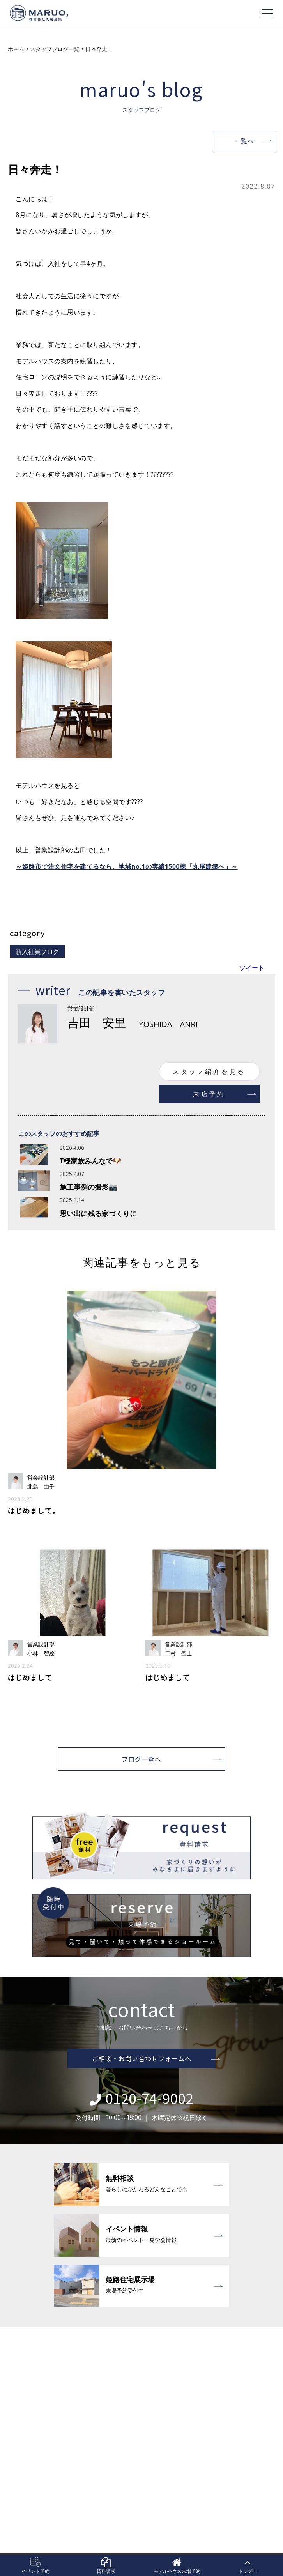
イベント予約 (35, 2565)
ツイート (251, 968)
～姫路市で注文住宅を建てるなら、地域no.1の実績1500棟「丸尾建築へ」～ (127, 866)
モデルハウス (177, 2565)
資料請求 (106, 2565)
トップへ (247, 2565)
